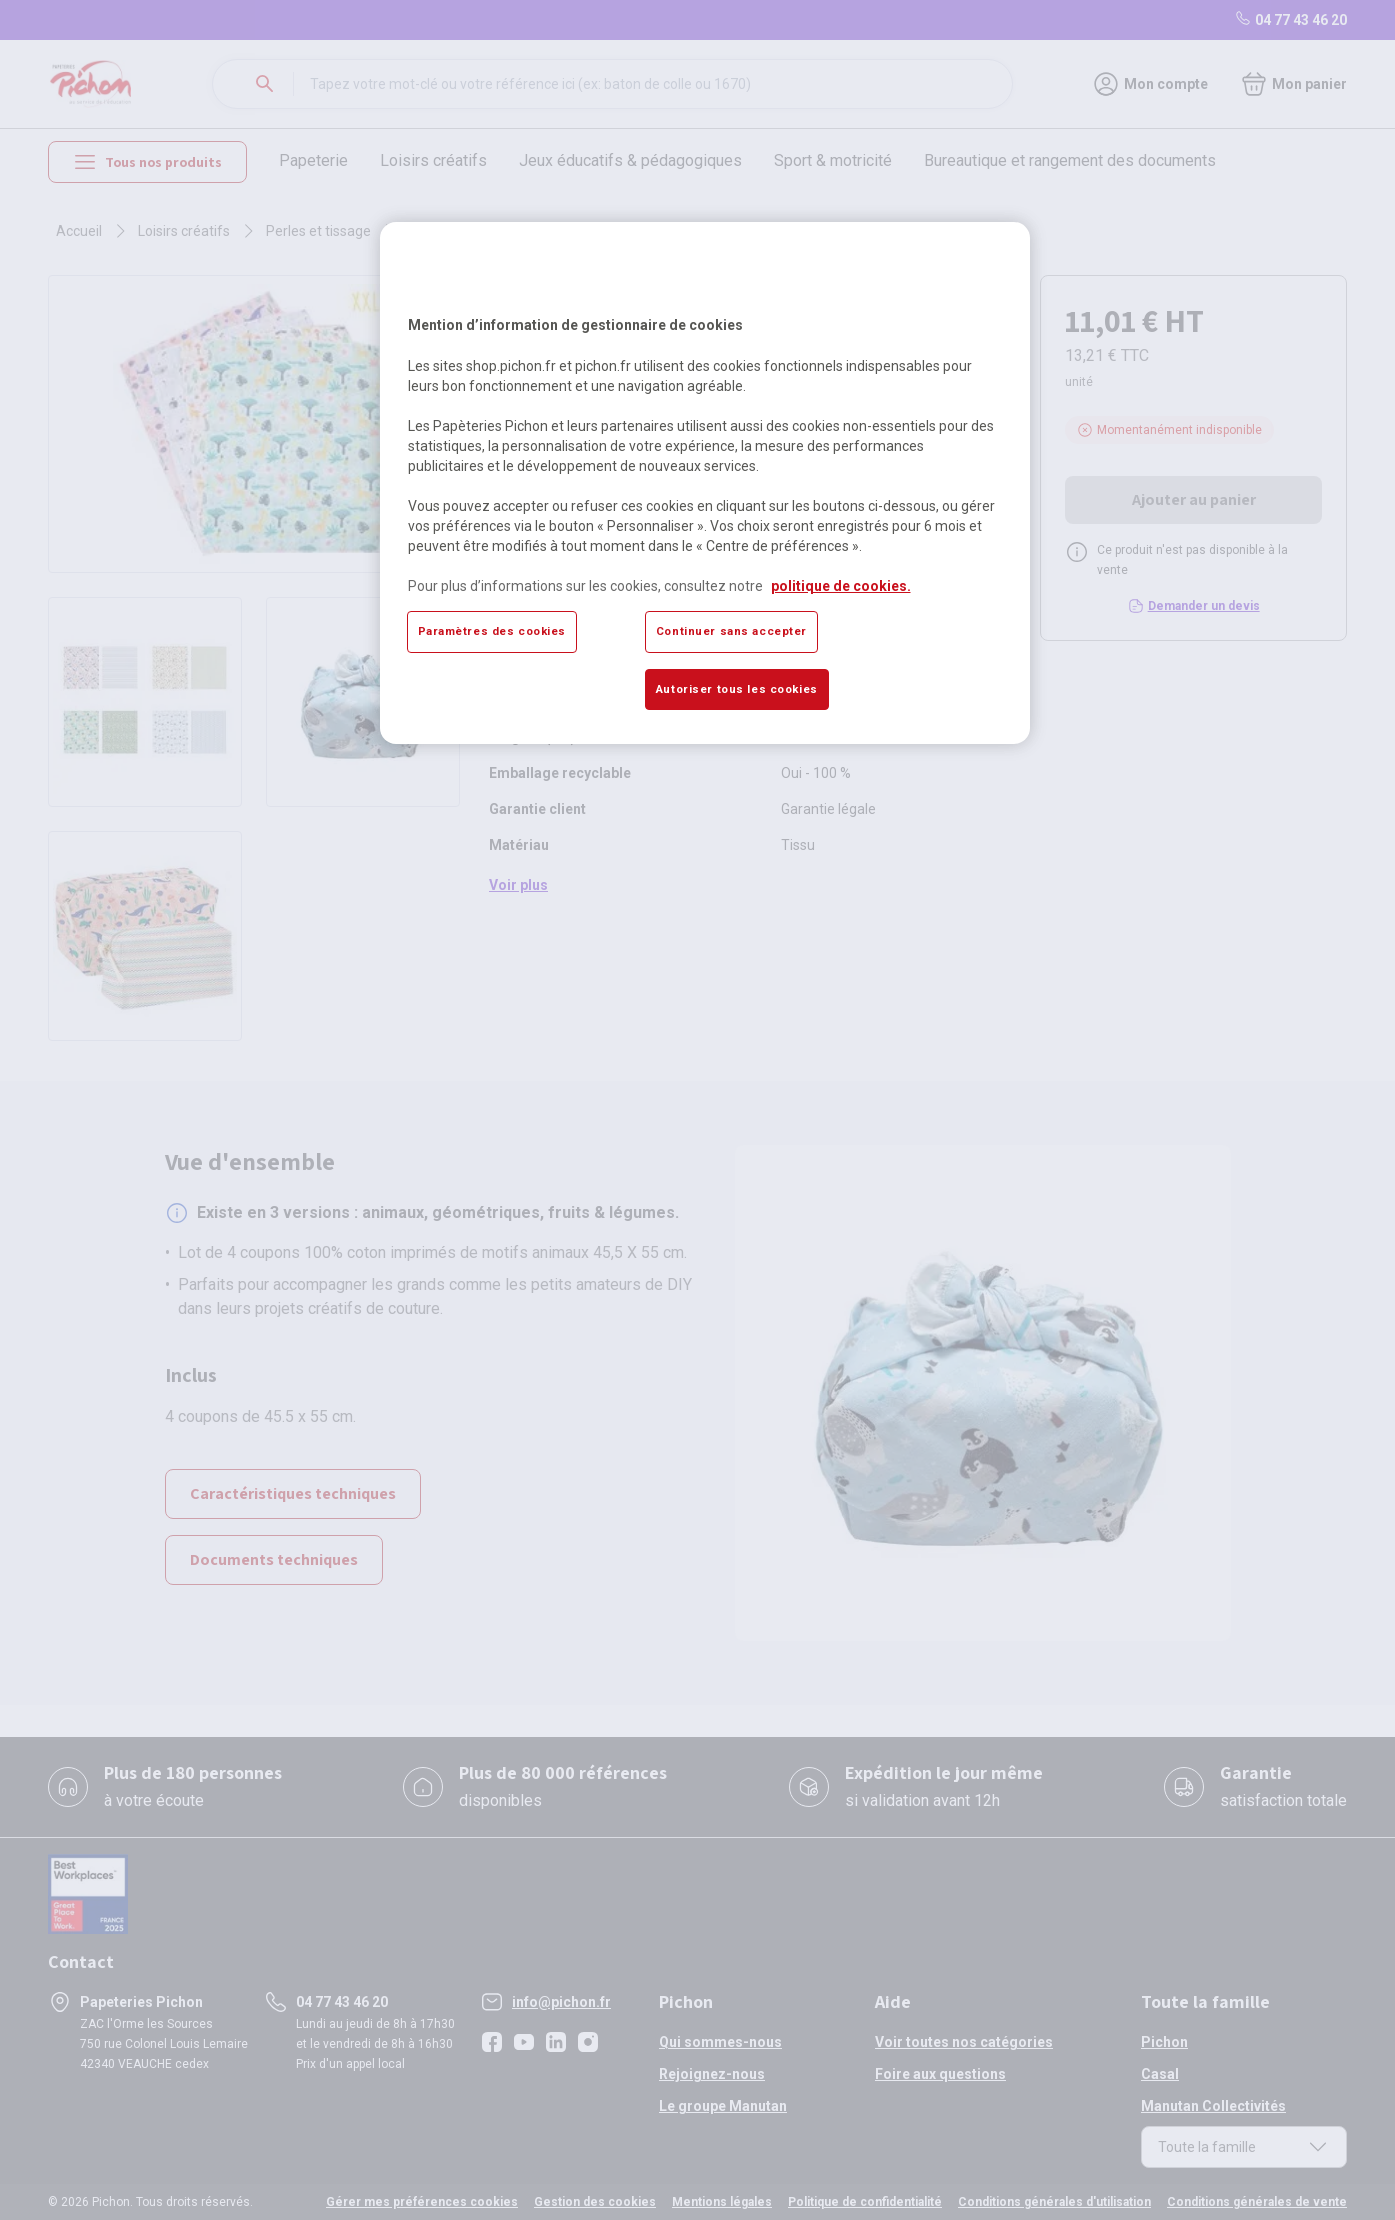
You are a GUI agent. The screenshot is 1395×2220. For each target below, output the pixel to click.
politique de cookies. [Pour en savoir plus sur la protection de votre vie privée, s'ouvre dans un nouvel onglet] (841, 586)
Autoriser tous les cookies (737, 689)
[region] (705, 483)
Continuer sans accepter (731, 631)
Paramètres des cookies (492, 631)
